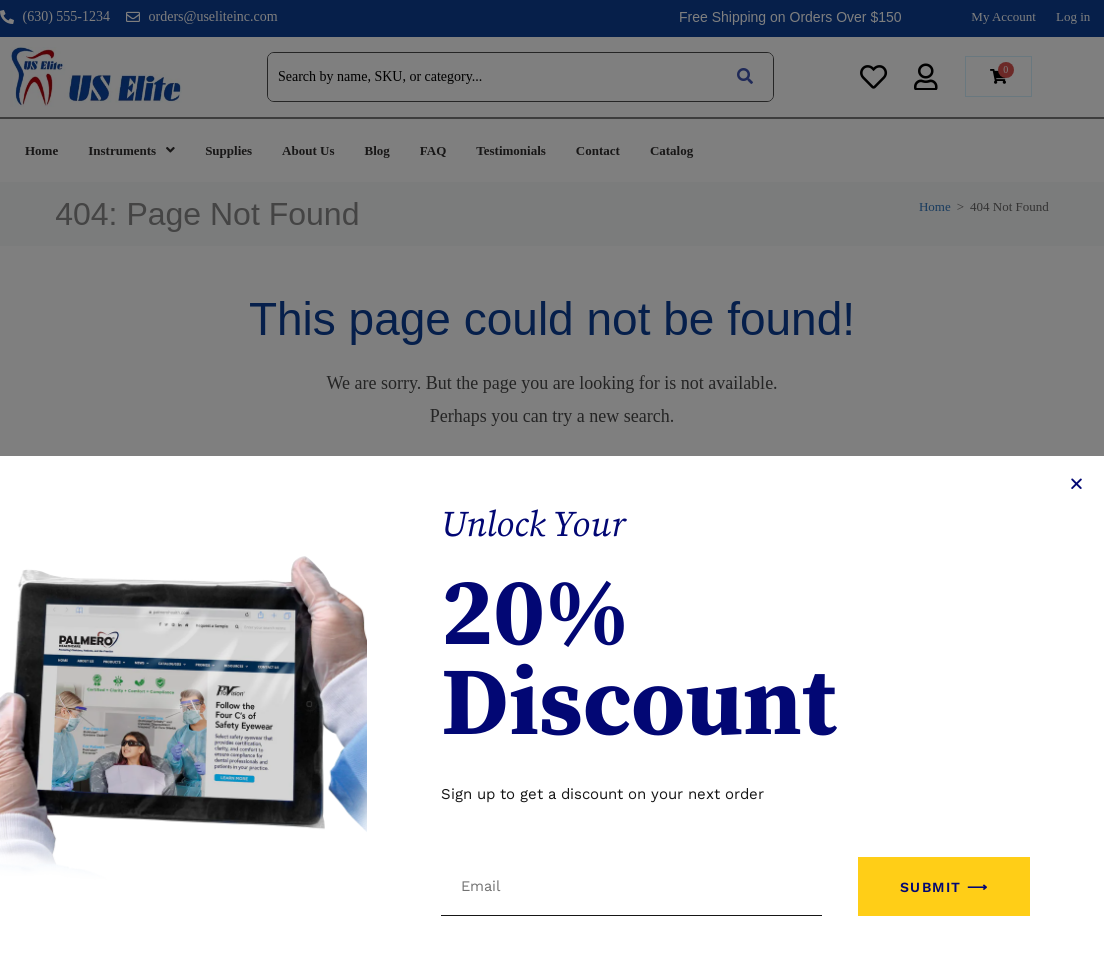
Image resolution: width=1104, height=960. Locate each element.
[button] (1076, 575)
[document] (552, 480)
